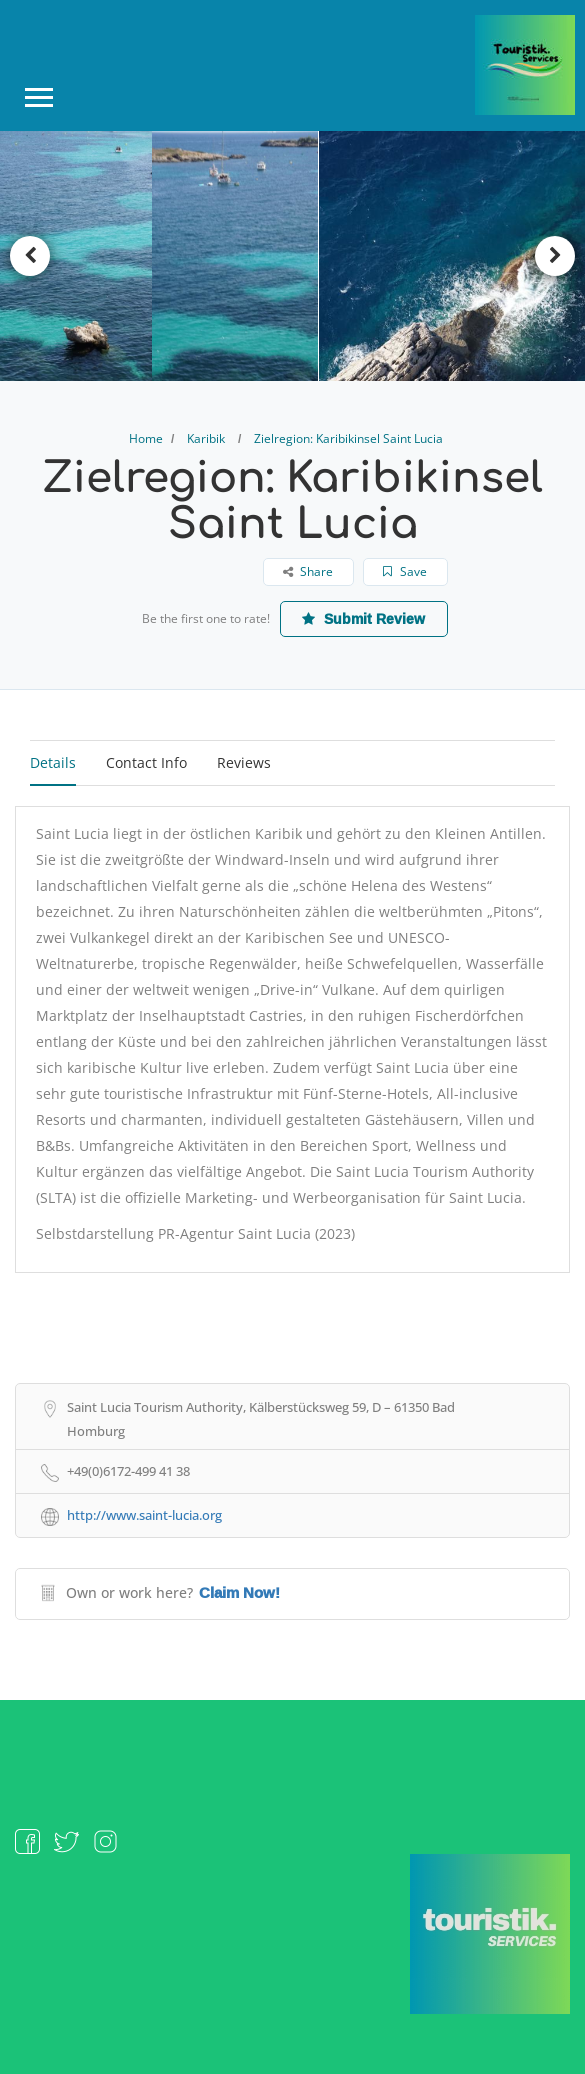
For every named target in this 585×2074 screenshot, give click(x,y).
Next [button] (555, 256)
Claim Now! (239, 1593)
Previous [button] (30, 256)
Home (146, 438)
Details (53, 762)
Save (406, 571)
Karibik (206, 438)
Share (309, 571)
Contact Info (146, 762)
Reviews (244, 762)
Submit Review (364, 618)
